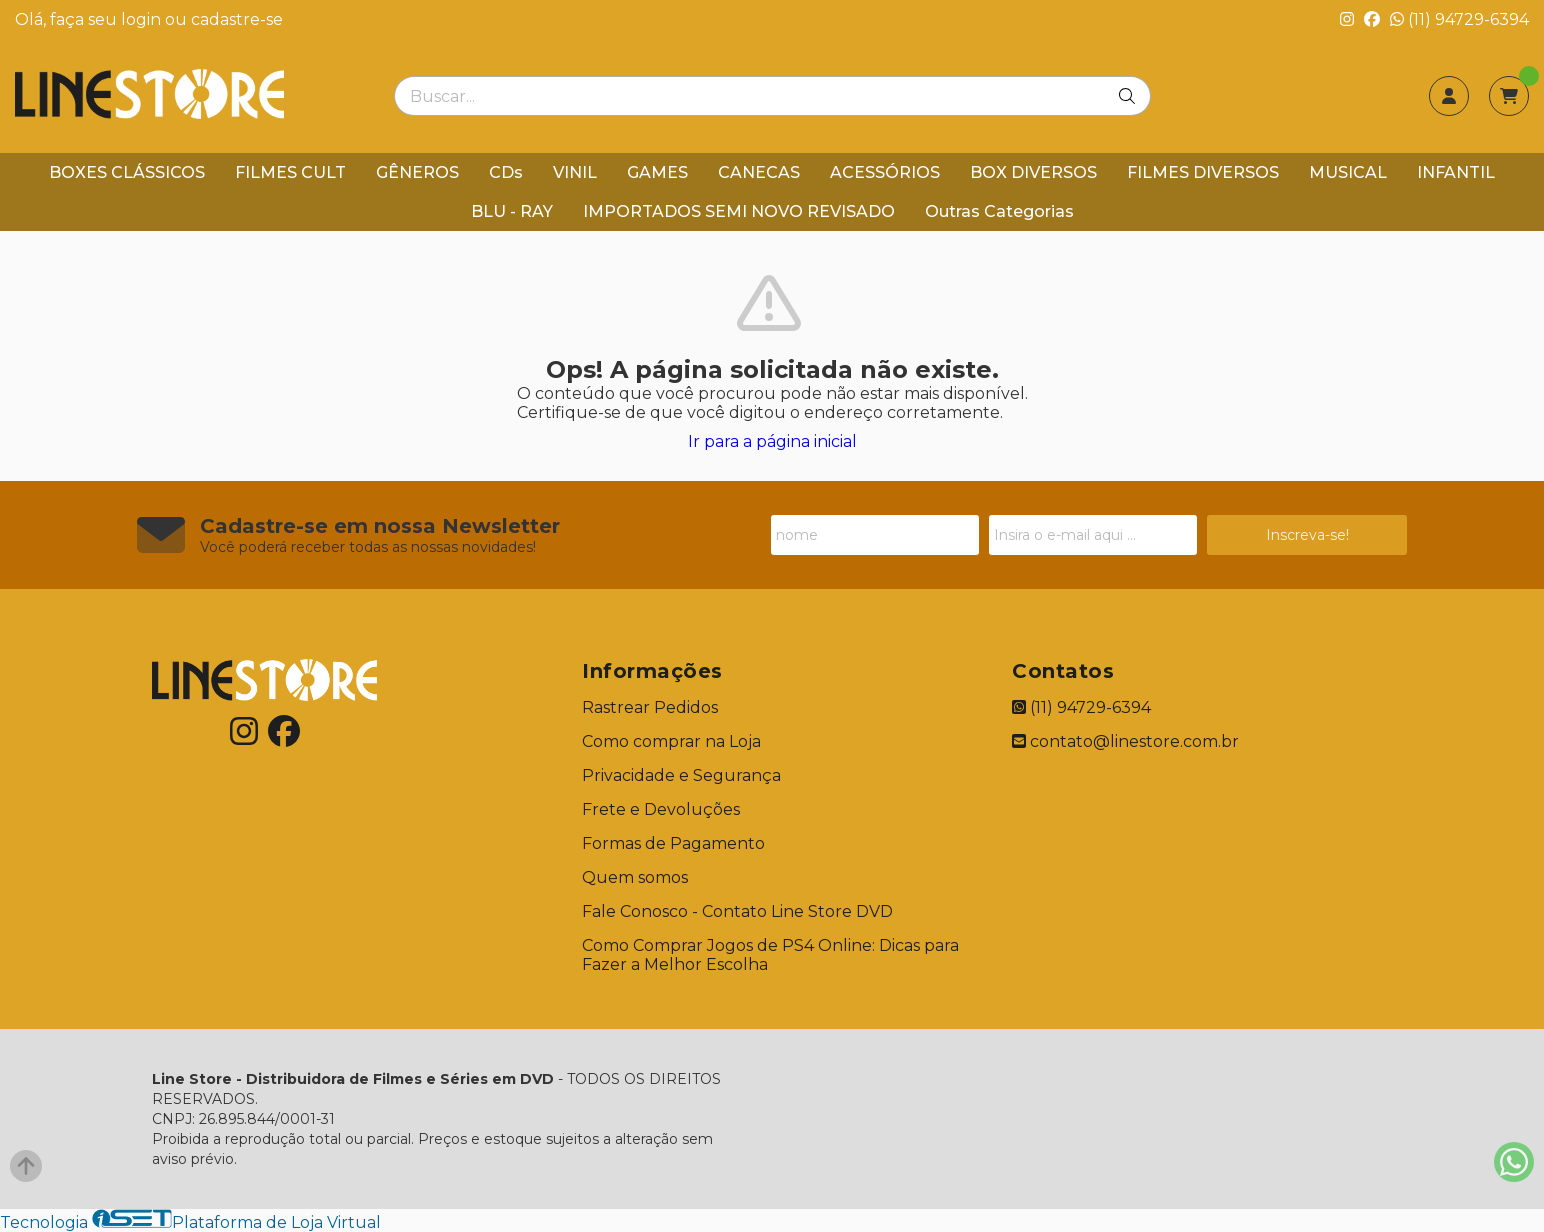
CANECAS (759, 172)
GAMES (657, 172)
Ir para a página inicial (772, 441)
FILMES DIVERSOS (1203, 172)
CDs (506, 172)
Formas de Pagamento (673, 843)
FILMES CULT (290, 172)
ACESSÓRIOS (885, 172)
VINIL (575, 172)
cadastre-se (237, 19)
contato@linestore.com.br (1125, 741)
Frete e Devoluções (661, 809)
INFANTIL (1456, 172)
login (143, 19)
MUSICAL (1348, 172)
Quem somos (635, 877)
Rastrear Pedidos (650, 707)
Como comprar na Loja (671, 741)
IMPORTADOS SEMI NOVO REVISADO (739, 211)
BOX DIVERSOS (1033, 172)
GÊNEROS (417, 172)
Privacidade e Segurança (681, 775)
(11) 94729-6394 (1459, 19)
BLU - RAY (512, 211)
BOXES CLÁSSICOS (127, 172)
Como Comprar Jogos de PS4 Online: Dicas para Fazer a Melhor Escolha (770, 955)
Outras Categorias (999, 211)
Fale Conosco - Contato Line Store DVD (737, 911)
